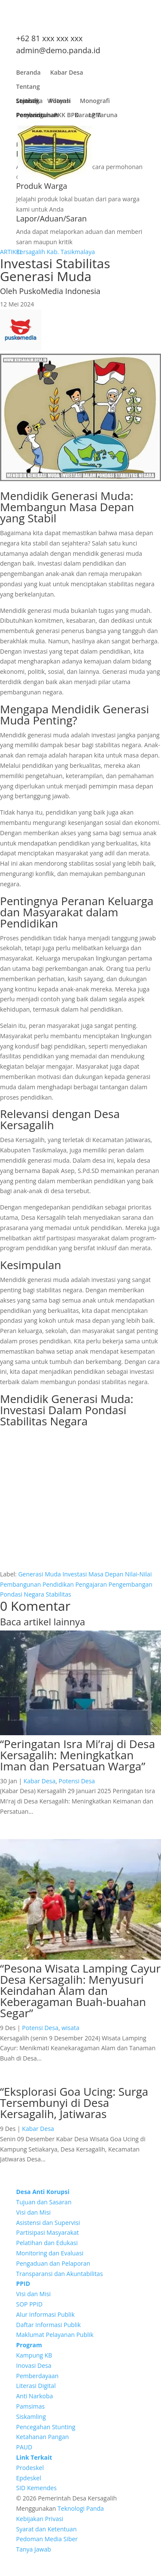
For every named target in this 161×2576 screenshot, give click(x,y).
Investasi (74, 1574)
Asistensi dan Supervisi (48, 2222)
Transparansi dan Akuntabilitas (59, 2274)
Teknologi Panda (81, 2508)
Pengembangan (130, 1584)
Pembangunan (37, 117)
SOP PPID (29, 2304)
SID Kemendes (36, 2488)
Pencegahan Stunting (46, 2427)
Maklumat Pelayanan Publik (55, 2335)
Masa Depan (105, 1574)
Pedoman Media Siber (47, 2539)
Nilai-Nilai (138, 1574)
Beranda (28, 74)
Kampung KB (34, 2355)
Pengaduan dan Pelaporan (53, 2263)
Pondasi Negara (22, 1594)
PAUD (24, 2447)
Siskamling (31, 2416)
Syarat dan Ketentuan (46, 2529)
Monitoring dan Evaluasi (50, 2253)
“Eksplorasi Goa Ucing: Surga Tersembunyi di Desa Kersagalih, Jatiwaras (74, 2102)
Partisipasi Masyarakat (47, 2232)
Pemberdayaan (37, 2376)
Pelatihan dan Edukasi (47, 2243)
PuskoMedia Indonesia (59, 291)
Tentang (28, 89)
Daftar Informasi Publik (48, 2325)
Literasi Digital (36, 2386)
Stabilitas (58, 1594)
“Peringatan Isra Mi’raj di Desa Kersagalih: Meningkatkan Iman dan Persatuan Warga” (77, 1755)
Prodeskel (30, 2468)
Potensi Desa (77, 1781)
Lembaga (29, 103)
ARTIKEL (11, 252)
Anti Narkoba (34, 2396)
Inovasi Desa (34, 2365)
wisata (70, 2028)
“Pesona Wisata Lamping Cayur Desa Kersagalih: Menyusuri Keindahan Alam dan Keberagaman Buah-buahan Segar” (80, 1991)
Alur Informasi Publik (45, 2314)
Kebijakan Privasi (40, 2519)
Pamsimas (30, 2406)
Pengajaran (91, 1584)
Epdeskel (28, 2478)
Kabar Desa (66, 74)
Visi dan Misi (33, 2212)
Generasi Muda (39, 1574)
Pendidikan (58, 1584)
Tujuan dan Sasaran (44, 2202)
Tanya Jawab (33, 2549)
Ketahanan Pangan (42, 2437)
